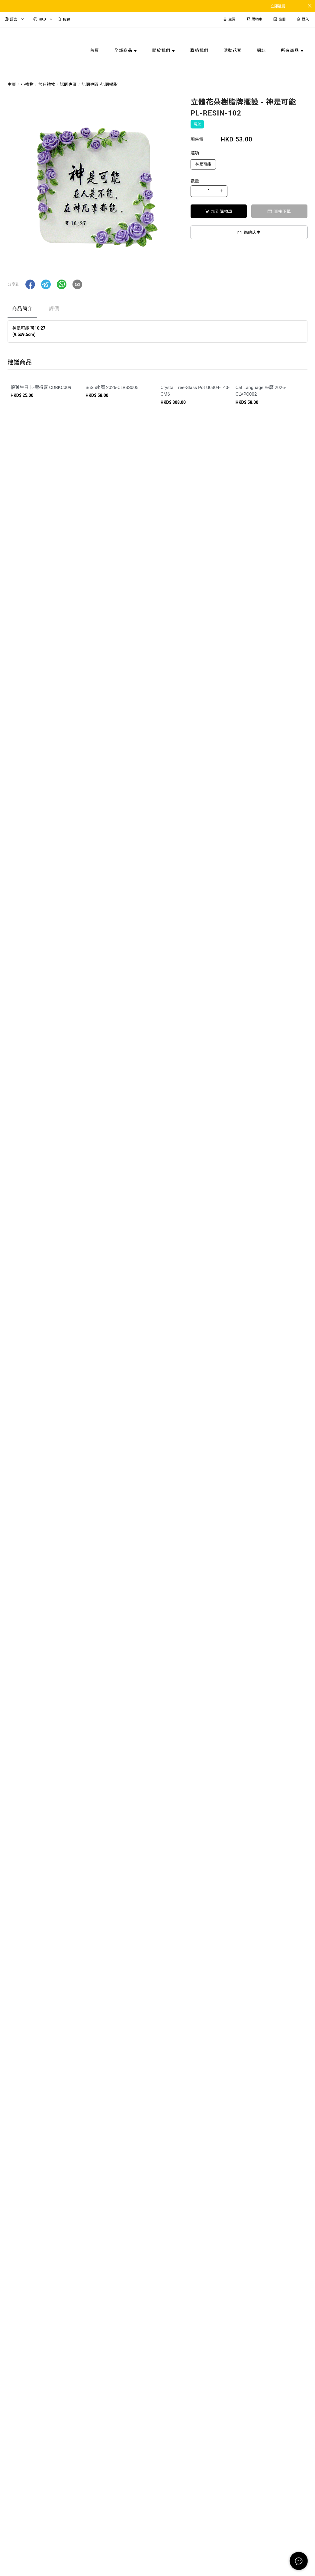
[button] (30, 284)
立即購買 (278, 6)
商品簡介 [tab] (22, 309)
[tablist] (157, 310)
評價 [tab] (54, 309)
